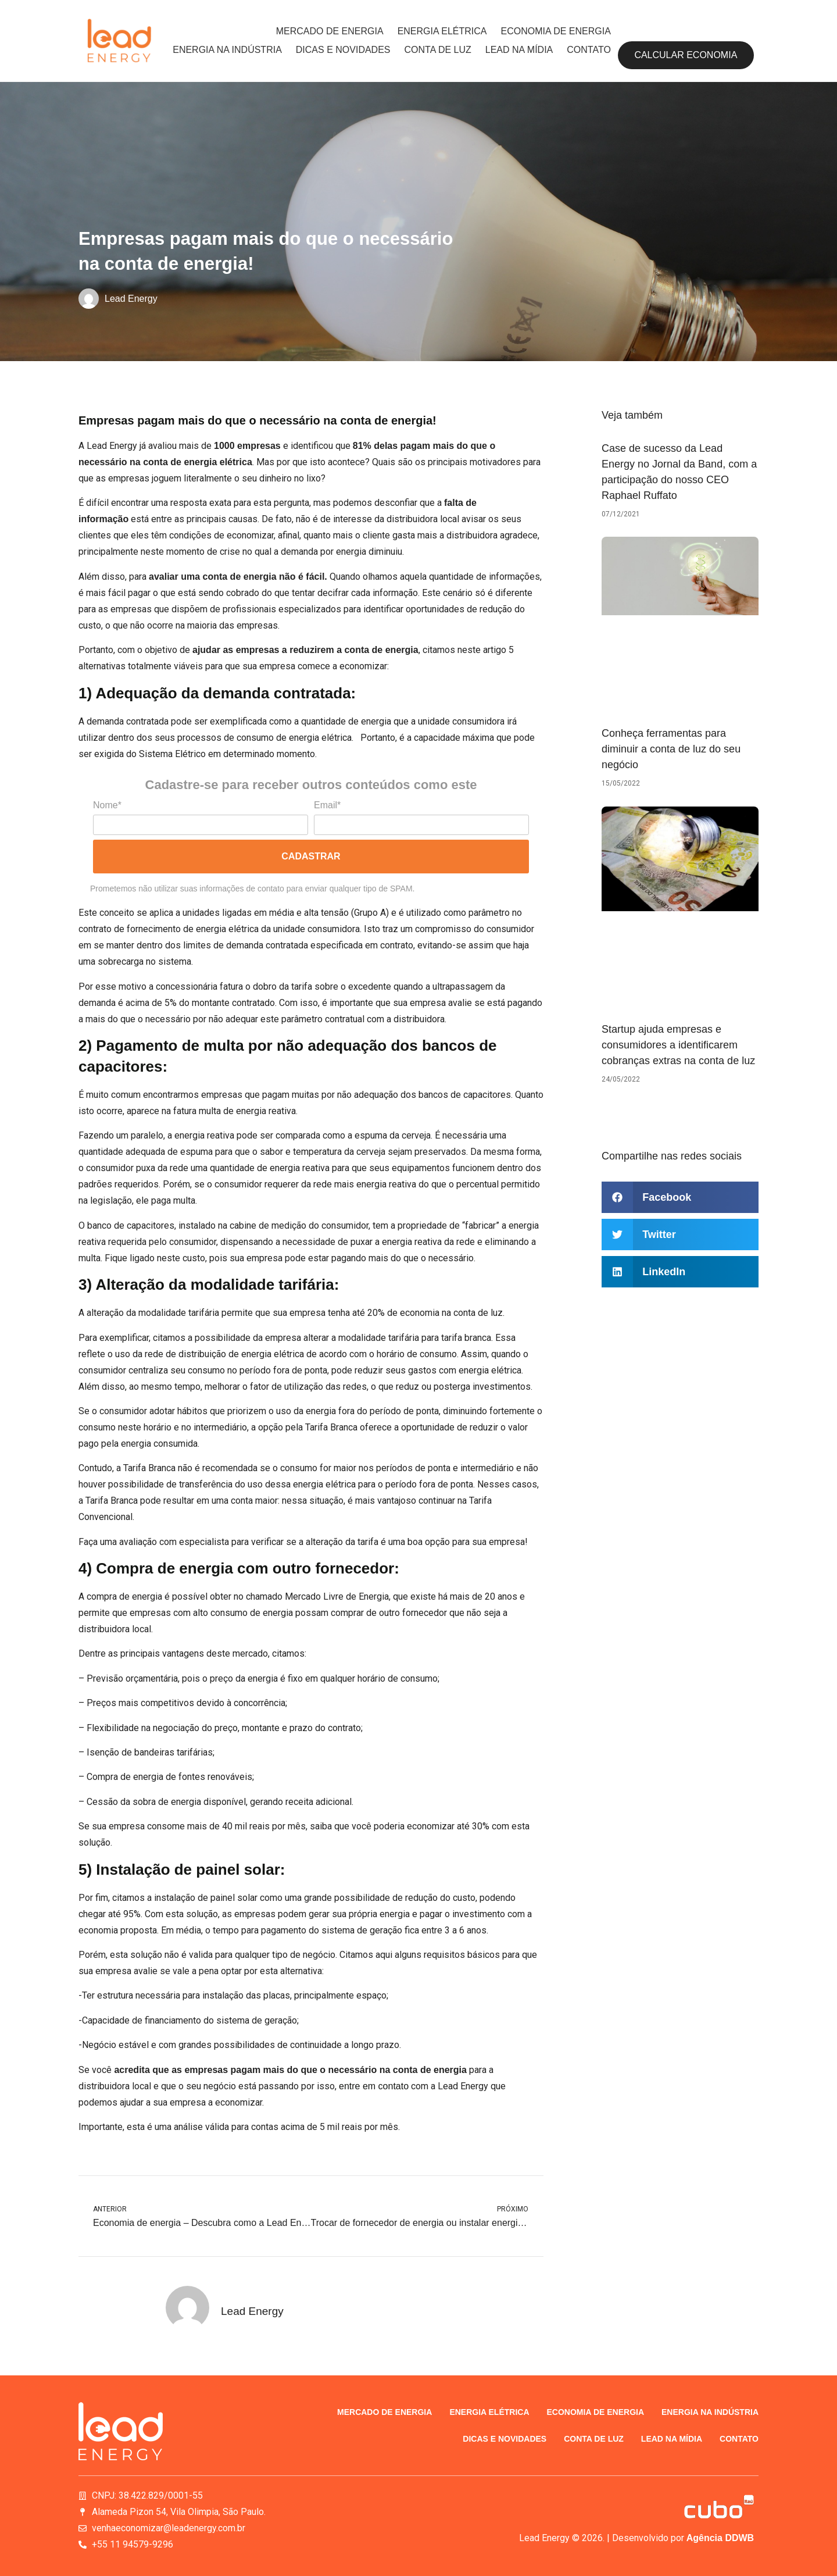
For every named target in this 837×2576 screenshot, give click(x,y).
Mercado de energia (330, 31)
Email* (327, 805)
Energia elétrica (442, 31)
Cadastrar (310, 856)
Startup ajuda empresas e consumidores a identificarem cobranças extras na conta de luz (678, 1044)
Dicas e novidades (343, 50)
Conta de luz (438, 50)
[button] (680, 1197)
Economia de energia (555, 31)
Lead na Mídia (519, 50)
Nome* (107, 805)
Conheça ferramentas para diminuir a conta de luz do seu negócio (671, 748)
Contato (589, 50)
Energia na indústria (227, 50)
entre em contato (374, 2086)
